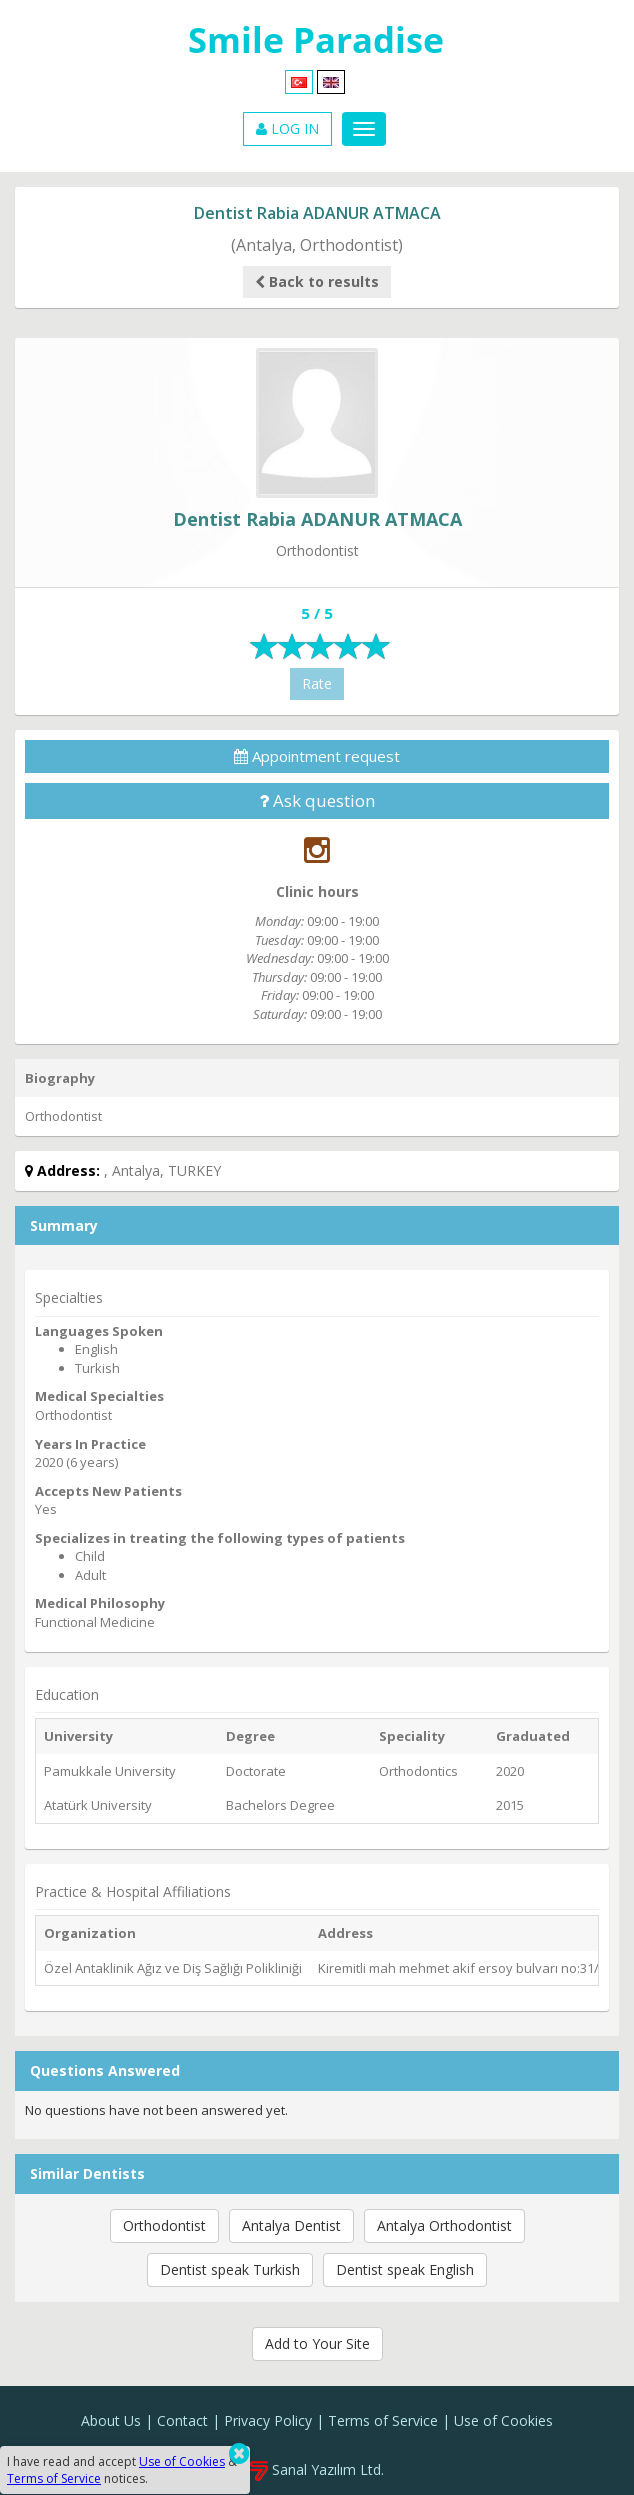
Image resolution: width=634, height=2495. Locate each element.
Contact (182, 2420)
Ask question (317, 800)
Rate (317, 683)
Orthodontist (164, 2225)
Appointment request (317, 756)
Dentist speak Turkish (230, 2269)
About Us (111, 2420)
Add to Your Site (317, 2343)
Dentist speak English (405, 2269)
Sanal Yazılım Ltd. (317, 2469)
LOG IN (287, 128)
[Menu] (364, 129)
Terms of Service (383, 2420)
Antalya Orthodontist (444, 2225)
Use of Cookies (503, 2420)
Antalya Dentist (291, 2225)
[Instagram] (317, 849)
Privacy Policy (268, 2420)
